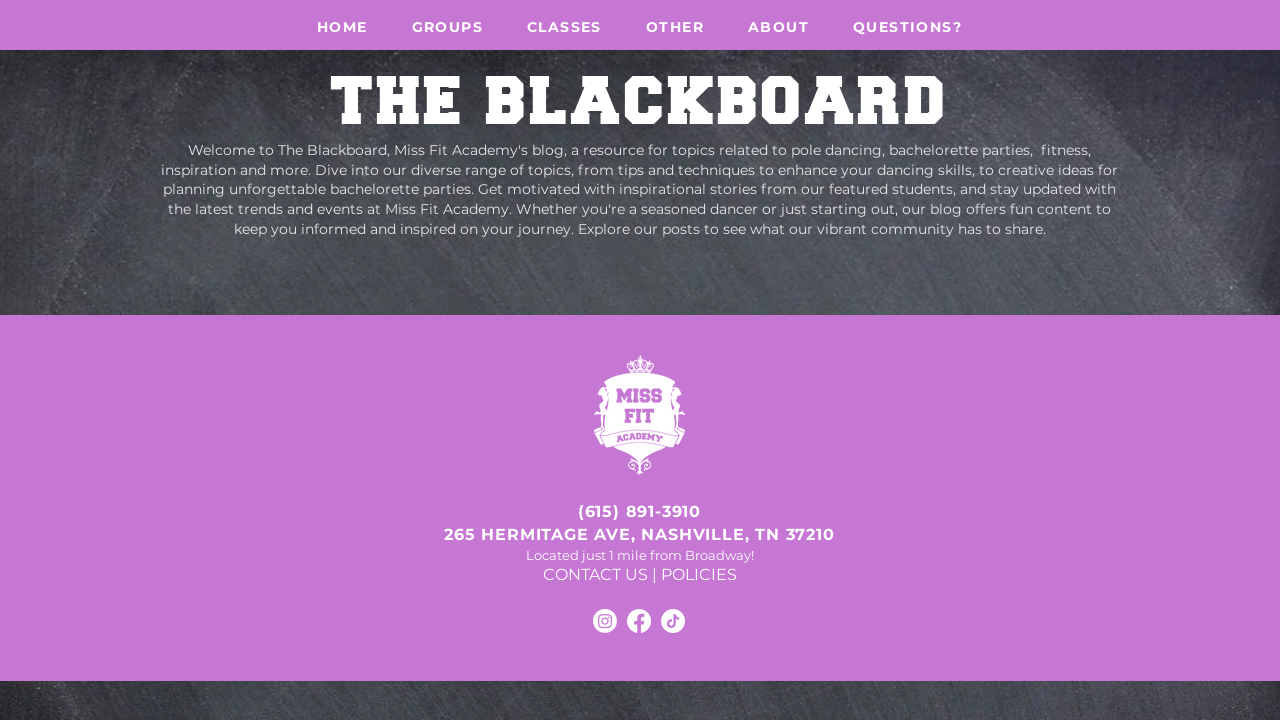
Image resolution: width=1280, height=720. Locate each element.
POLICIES (699, 574)
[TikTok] (673, 621)
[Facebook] (639, 621)
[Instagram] (605, 621)
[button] (447, 27)
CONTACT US (595, 574)
